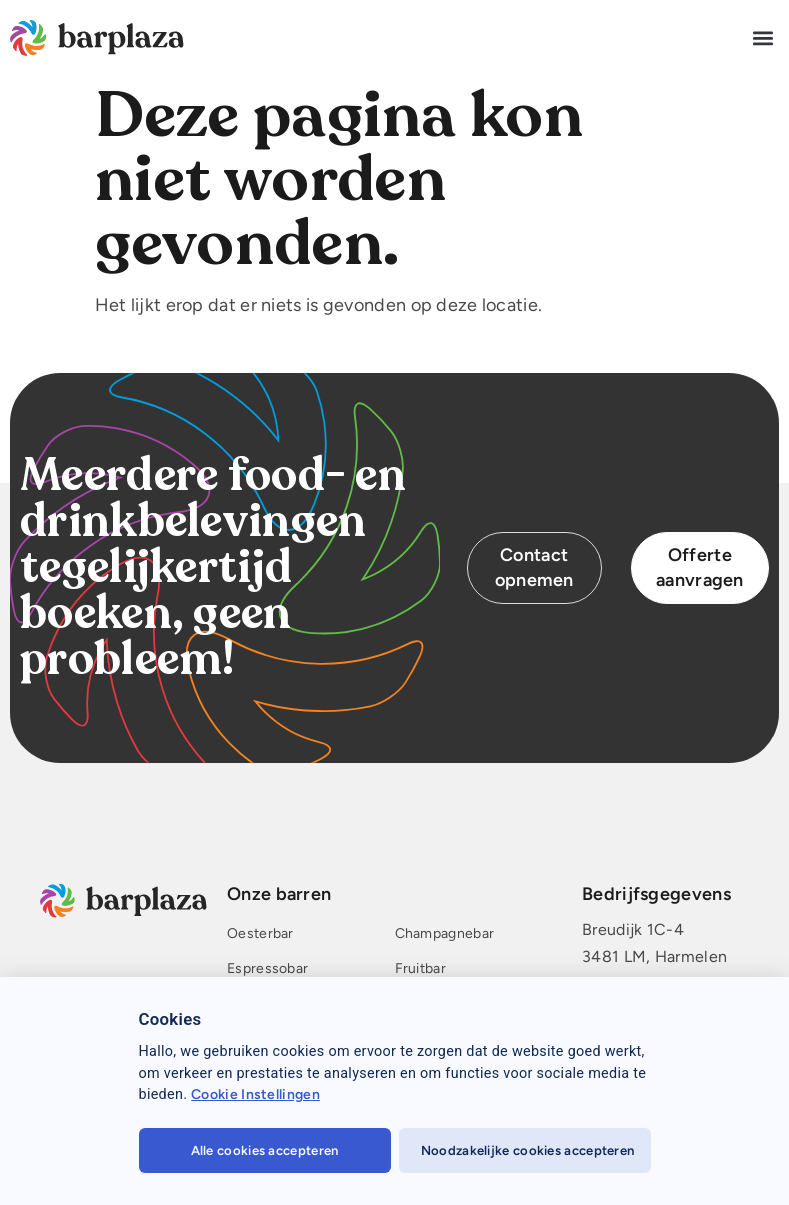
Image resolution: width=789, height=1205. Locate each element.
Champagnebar (445, 934)
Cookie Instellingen (255, 1094)
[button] (762, 37)
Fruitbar (420, 969)
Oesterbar (260, 934)
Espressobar (267, 969)
